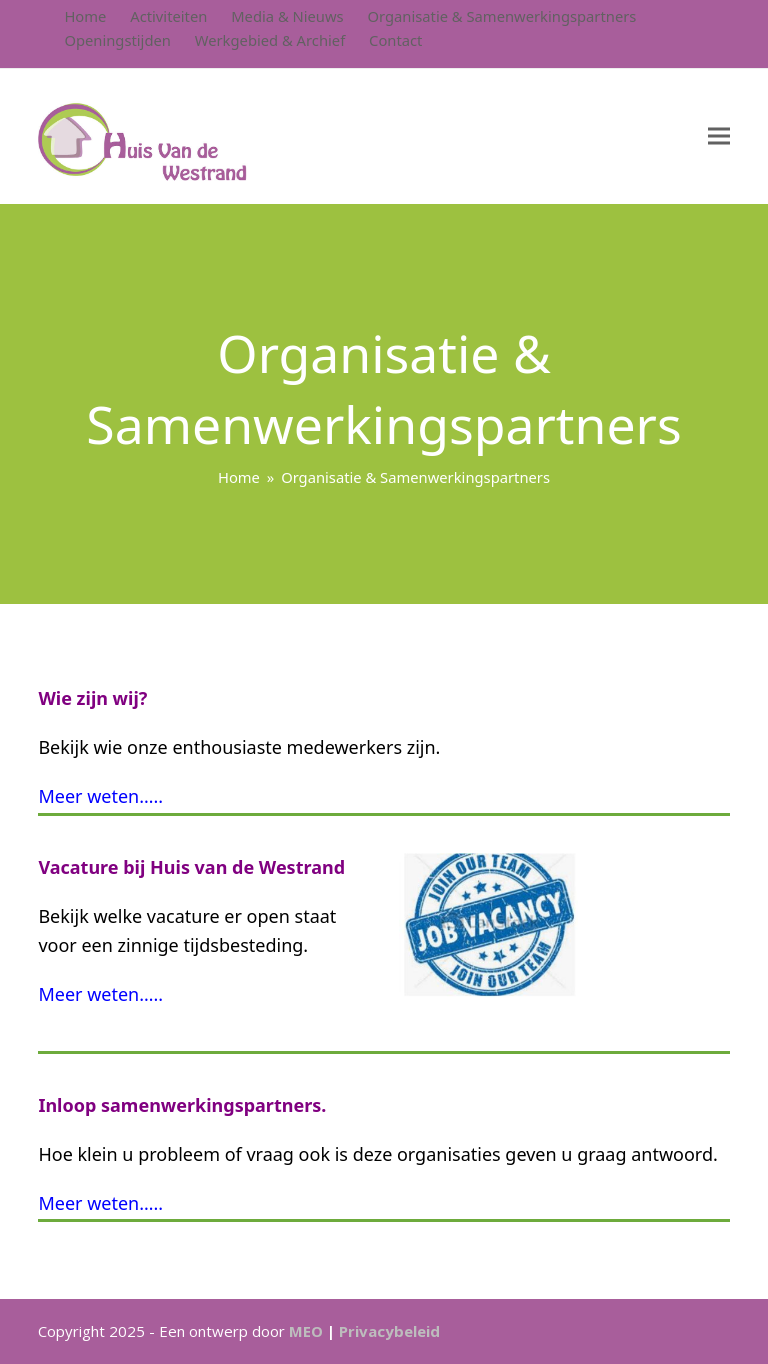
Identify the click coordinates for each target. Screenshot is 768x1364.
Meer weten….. (100, 796)
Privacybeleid (389, 1331)
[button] (719, 136)
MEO (306, 1331)
